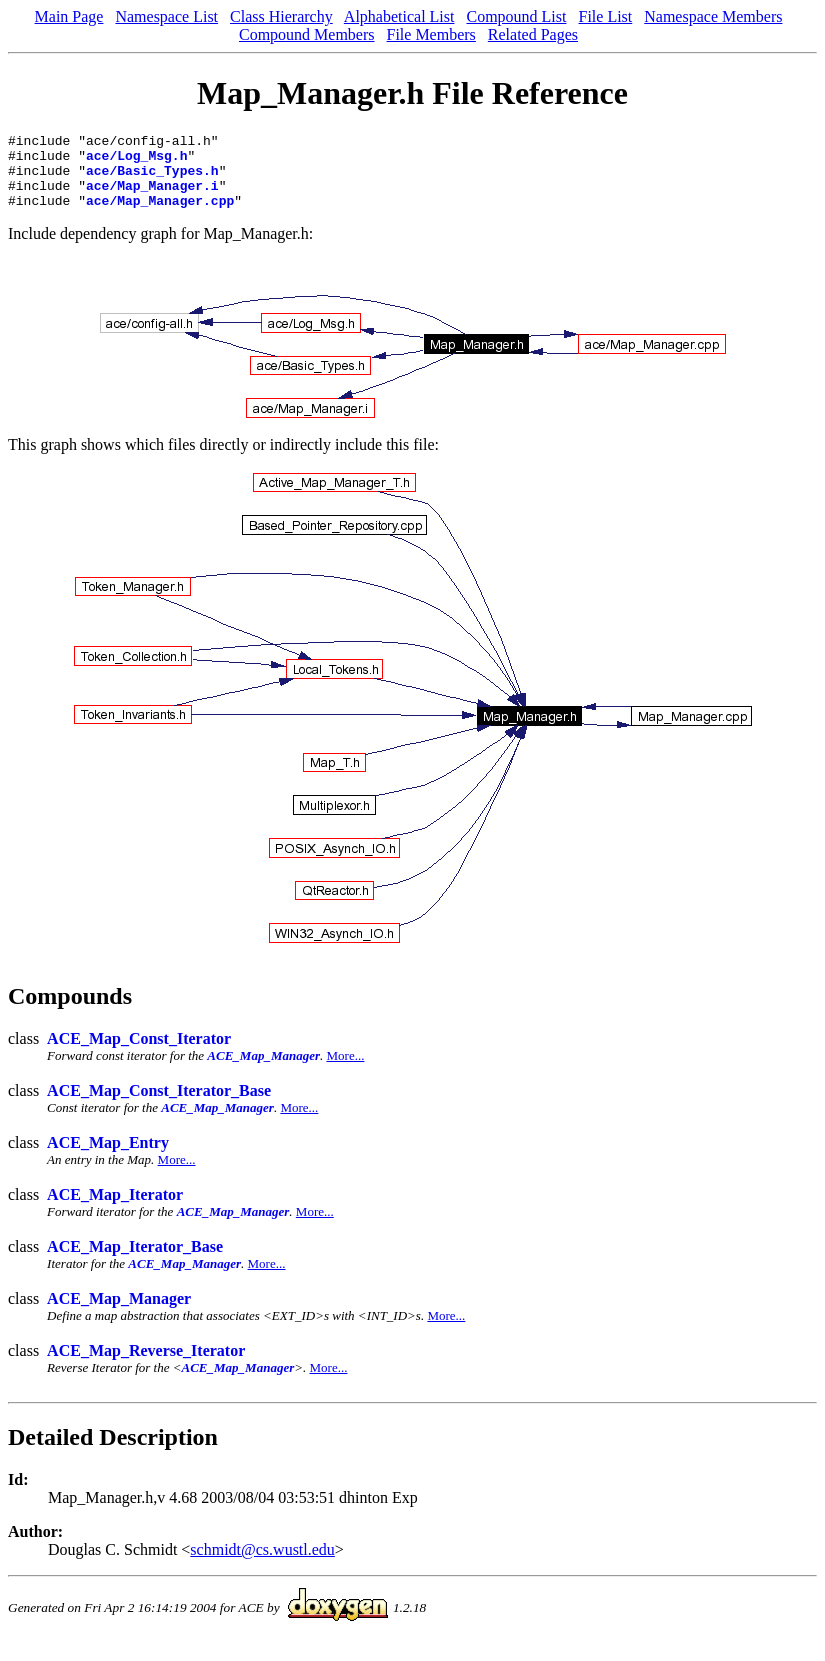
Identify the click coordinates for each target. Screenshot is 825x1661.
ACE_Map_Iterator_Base (135, 1261)
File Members (431, 34)
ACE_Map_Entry (108, 1157)
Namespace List (166, 16)
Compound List (516, 16)
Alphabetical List (399, 16)
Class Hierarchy (281, 16)
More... (346, 1070)
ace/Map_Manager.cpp (160, 215)
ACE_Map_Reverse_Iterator (146, 1365)
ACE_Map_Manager (263, 1070)
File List (605, 16)
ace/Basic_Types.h (152, 179)
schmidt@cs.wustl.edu (262, 1564)
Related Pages (533, 34)
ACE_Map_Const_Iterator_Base (159, 1105)
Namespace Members (713, 16)
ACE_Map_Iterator (115, 1209)
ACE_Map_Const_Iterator (139, 1053)
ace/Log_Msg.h (136, 161)
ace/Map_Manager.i (152, 197)
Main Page (69, 16)
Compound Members (307, 34)
